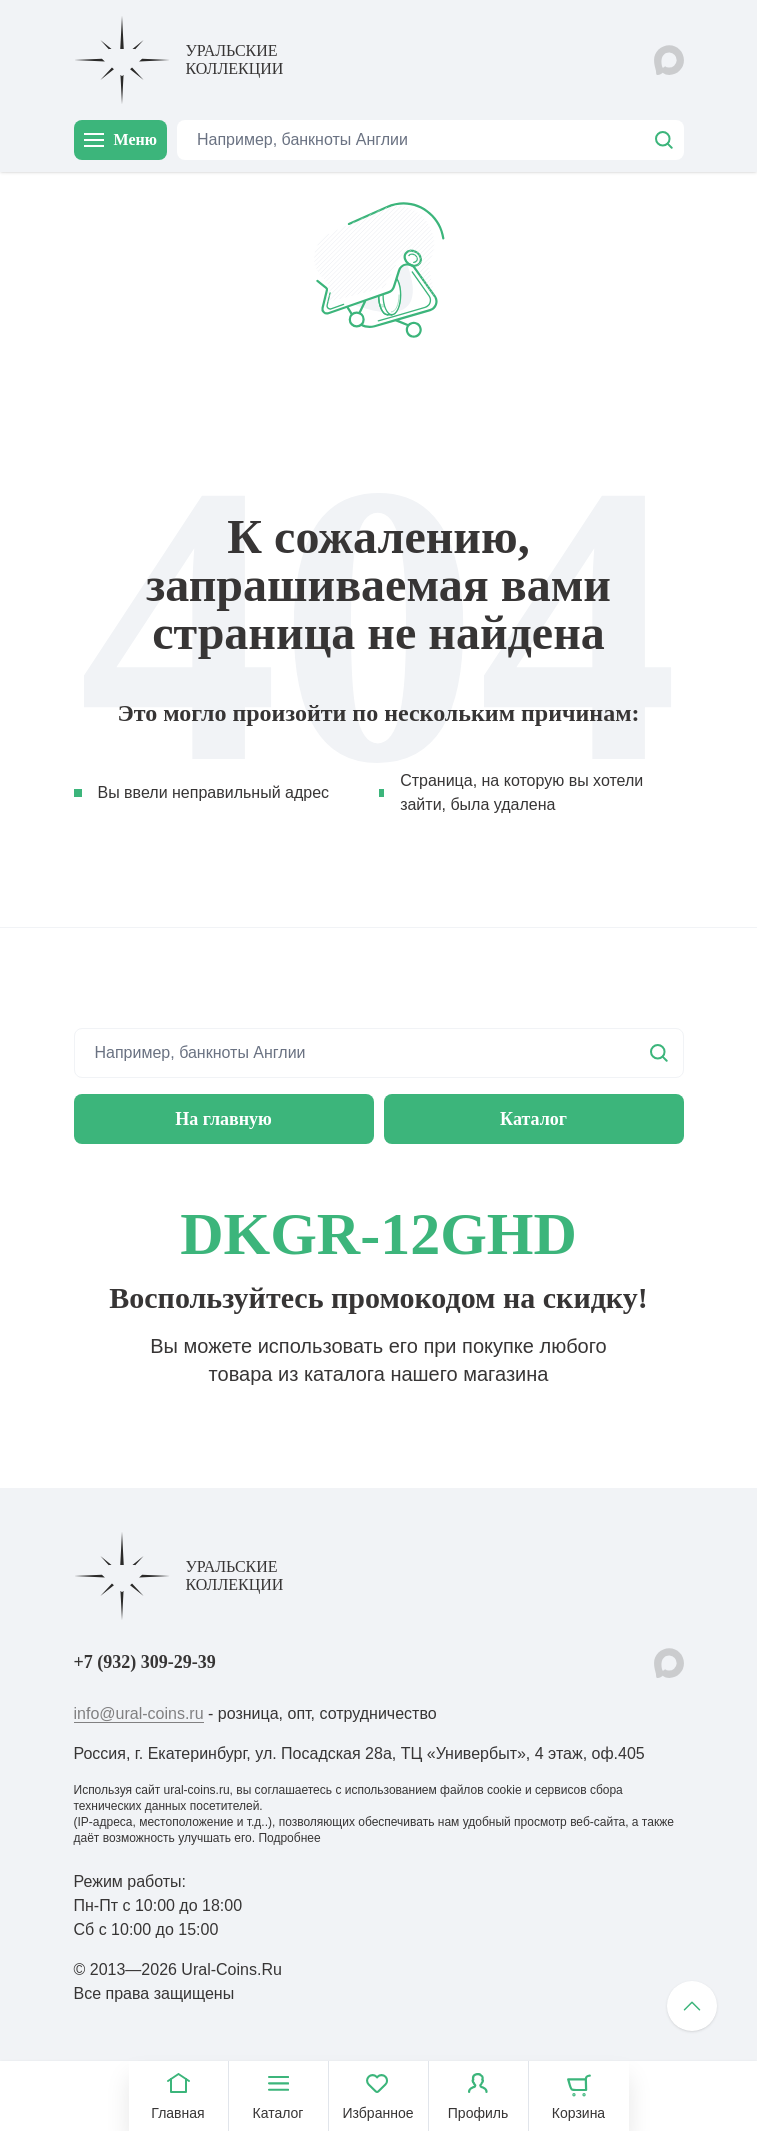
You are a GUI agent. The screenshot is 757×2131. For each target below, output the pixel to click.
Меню (120, 139)
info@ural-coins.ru (139, 1713)
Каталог (533, 1119)
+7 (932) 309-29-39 (145, 1662)
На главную (223, 1119)
